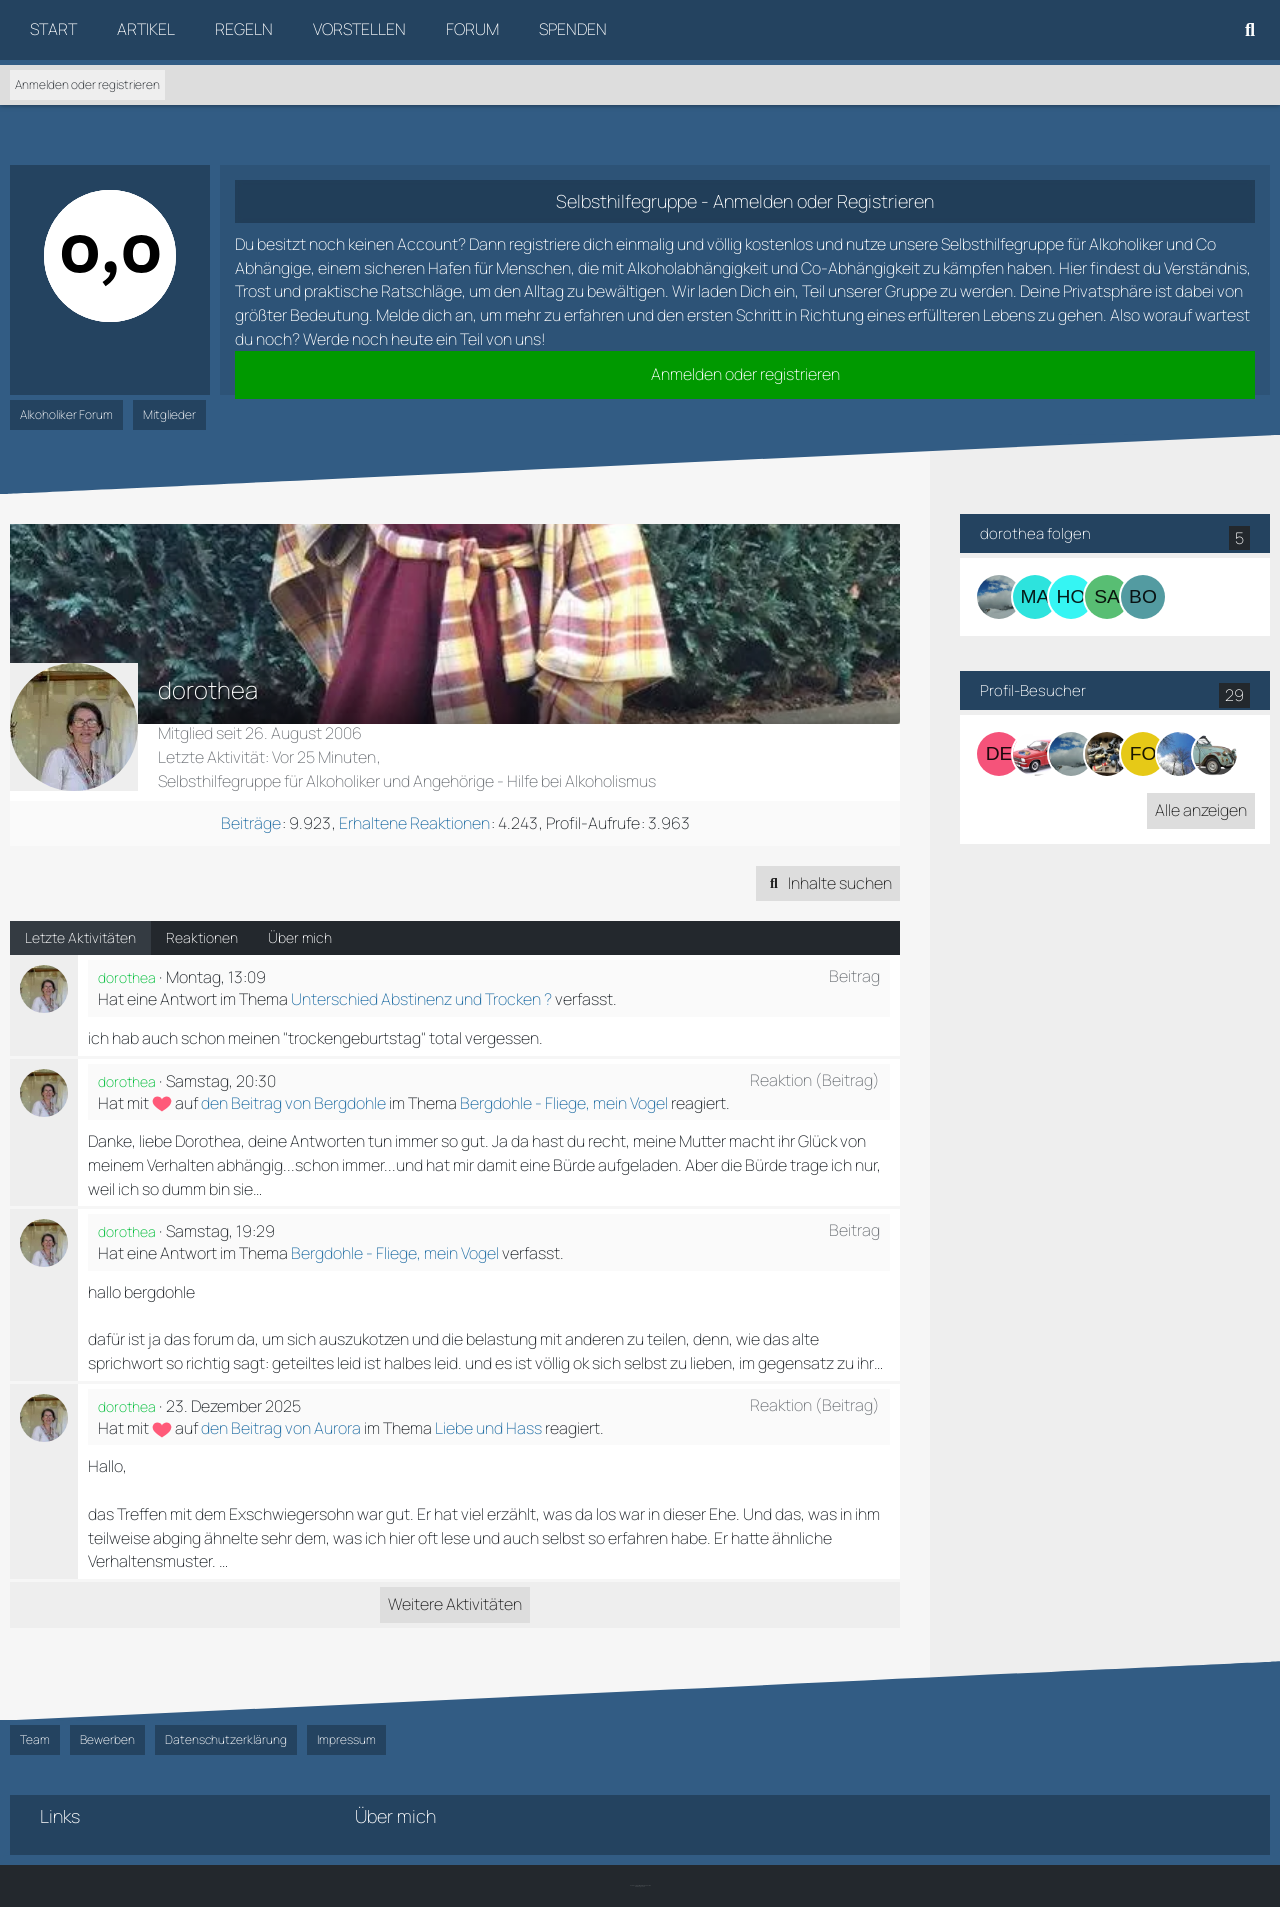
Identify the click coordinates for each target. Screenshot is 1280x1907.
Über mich (300, 937)
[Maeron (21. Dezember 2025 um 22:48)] (1179, 754)
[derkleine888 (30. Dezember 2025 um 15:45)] (999, 754)
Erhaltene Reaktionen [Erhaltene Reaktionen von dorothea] (414, 823)
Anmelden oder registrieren (87, 84)
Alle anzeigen (1201, 810)
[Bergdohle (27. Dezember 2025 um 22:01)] (1071, 754)
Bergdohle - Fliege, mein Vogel (564, 1103)
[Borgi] (1143, 597)
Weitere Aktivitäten (455, 1604)
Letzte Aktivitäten (80, 937)
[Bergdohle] (999, 597)
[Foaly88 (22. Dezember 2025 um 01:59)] (1143, 754)
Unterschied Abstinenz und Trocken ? (421, 999)
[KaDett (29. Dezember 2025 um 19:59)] (1035, 754)
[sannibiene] (1107, 597)
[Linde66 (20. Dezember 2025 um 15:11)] (1215, 754)
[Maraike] (1035, 597)
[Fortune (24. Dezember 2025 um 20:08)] (1107, 754)
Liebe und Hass (488, 1428)
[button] (828, 884)
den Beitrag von (293, 1103)
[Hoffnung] (1071, 597)
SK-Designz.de (640, 1886)
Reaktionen (202, 937)
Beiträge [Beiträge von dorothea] (251, 823)
